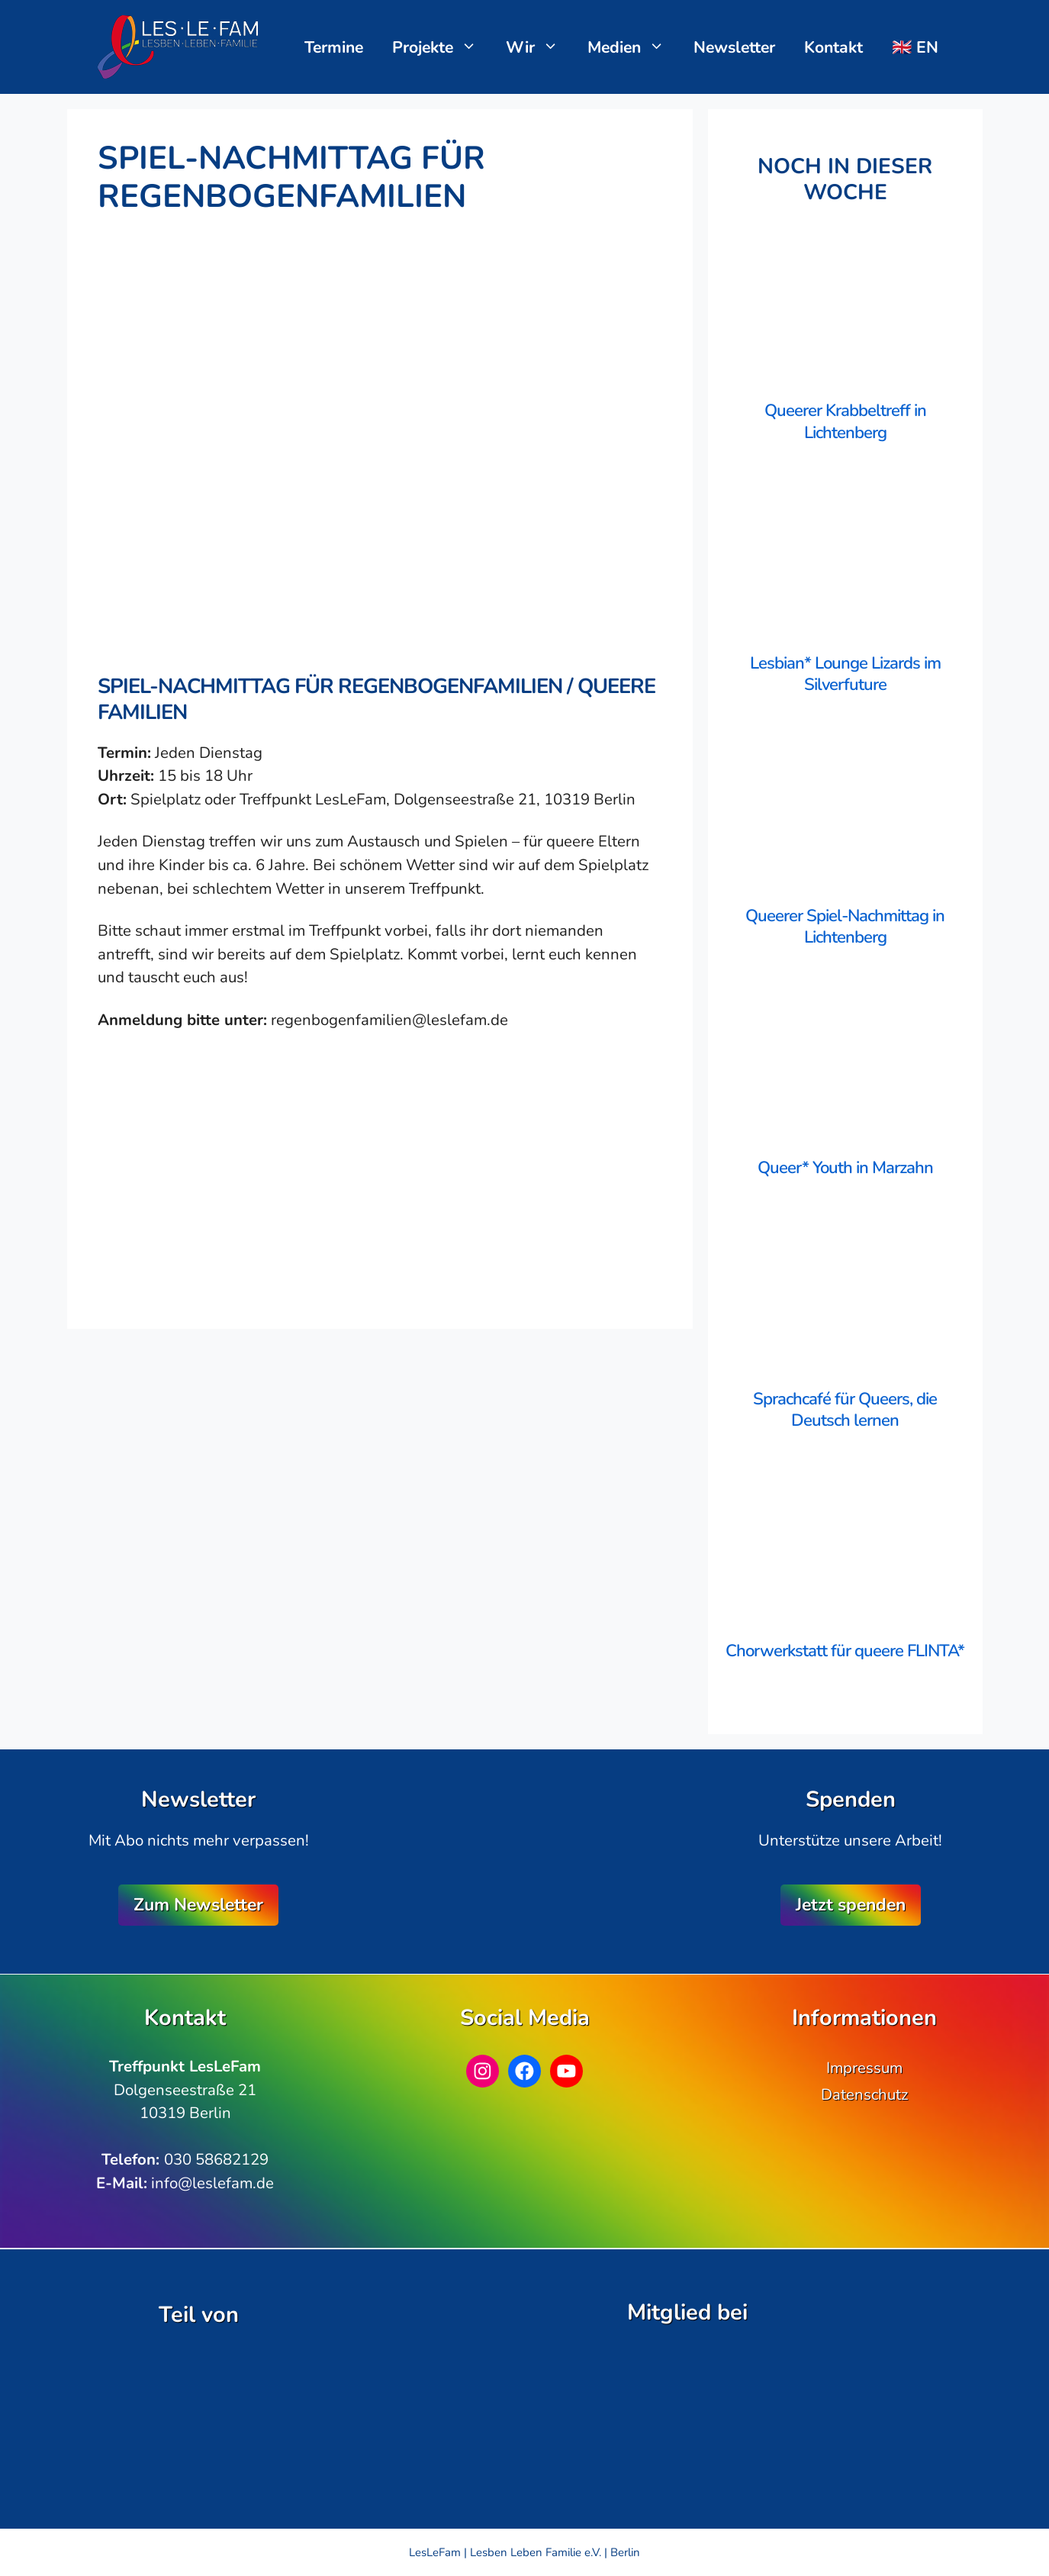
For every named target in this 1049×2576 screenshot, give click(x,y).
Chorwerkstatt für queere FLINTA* (845, 1650)
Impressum (864, 2067)
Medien (633, 47)
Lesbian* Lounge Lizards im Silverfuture (845, 674)
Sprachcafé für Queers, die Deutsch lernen (845, 1410)
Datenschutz (864, 2094)
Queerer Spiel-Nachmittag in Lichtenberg (844, 926)
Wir (540, 47)
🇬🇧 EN (915, 47)
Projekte (442, 47)
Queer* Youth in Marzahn (845, 1167)
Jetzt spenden (851, 1905)
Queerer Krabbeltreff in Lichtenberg (845, 421)
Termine (333, 47)
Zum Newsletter (198, 1905)
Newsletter (734, 47)
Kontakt (833, 47)
